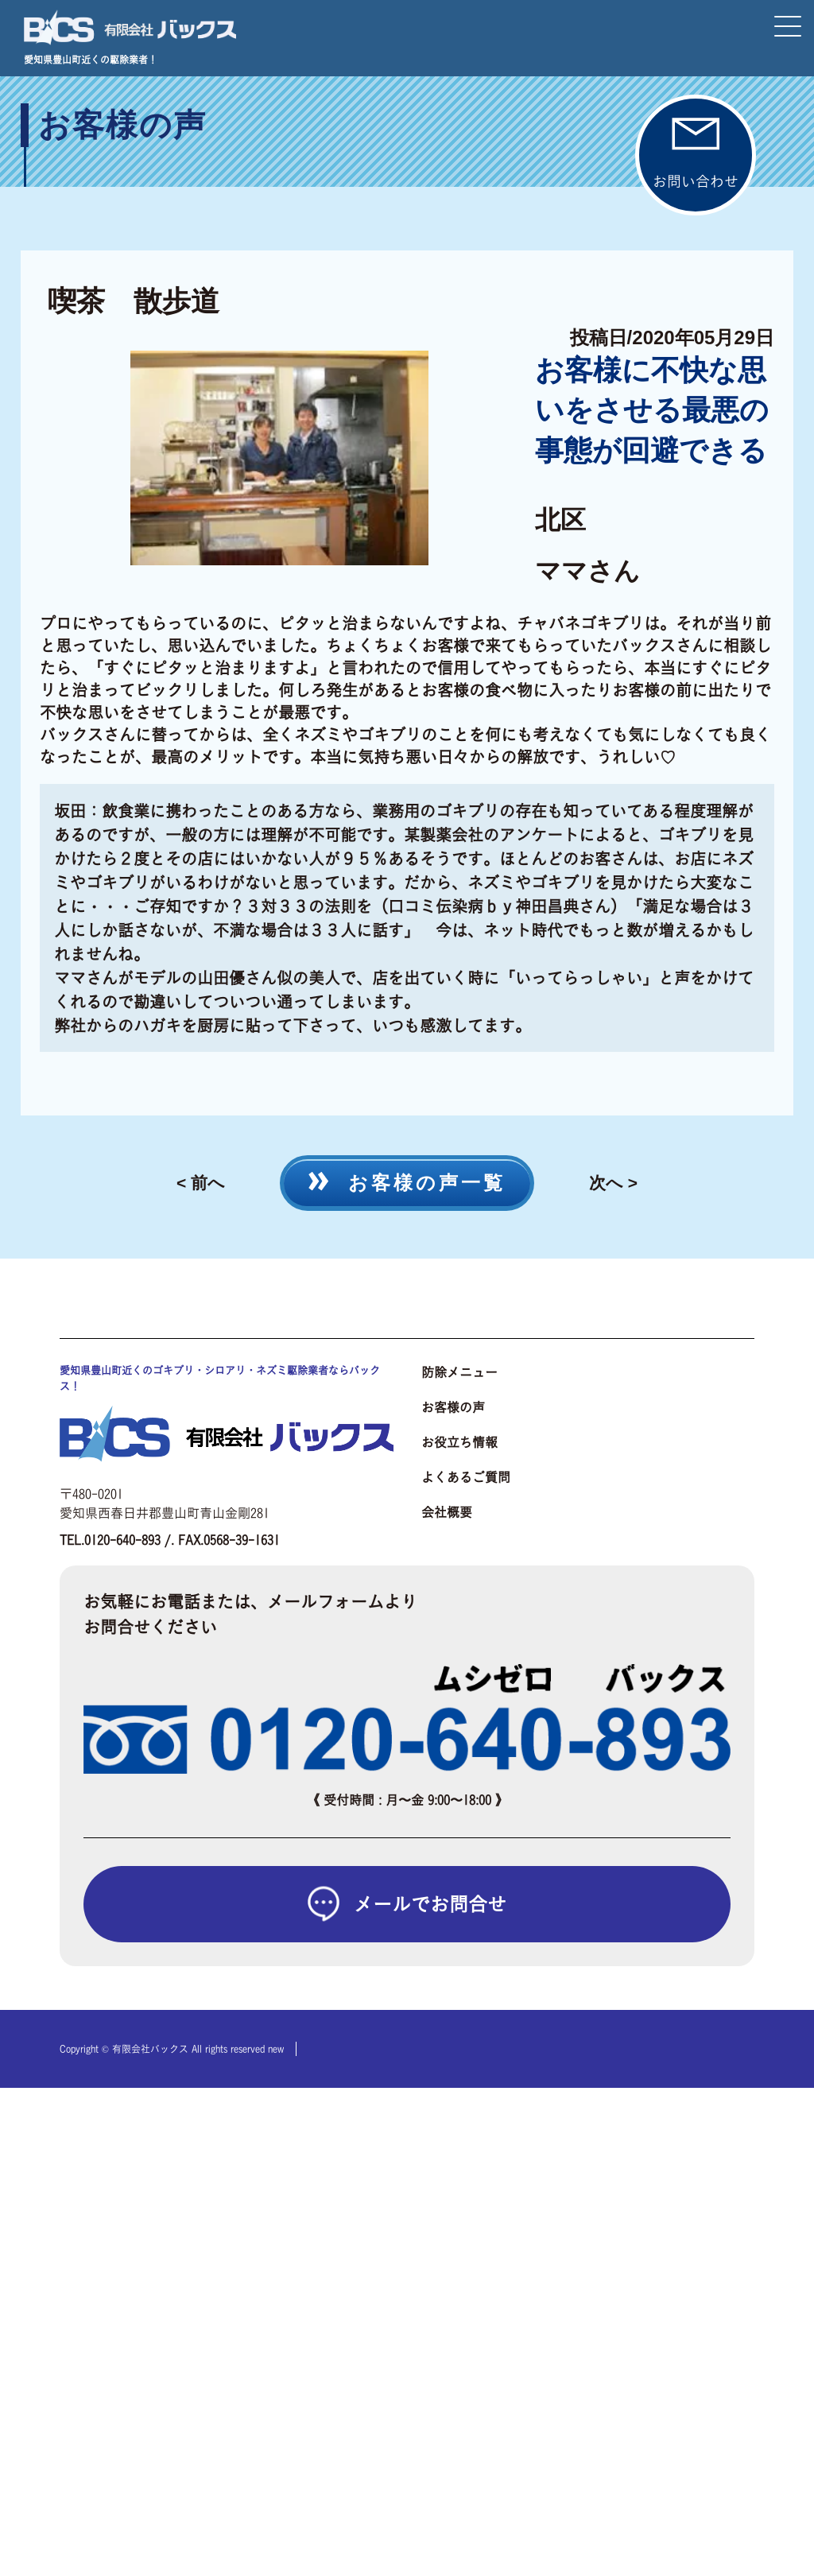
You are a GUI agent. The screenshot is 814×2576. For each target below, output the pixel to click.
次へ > (613, 1183)
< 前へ (200, 1183)
